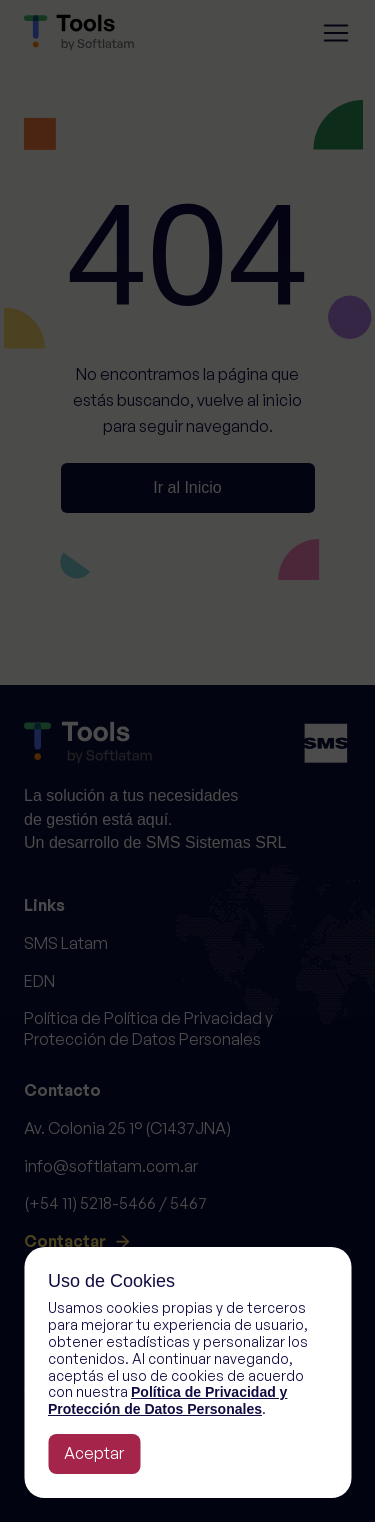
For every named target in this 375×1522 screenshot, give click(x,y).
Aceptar (94, 1453)
